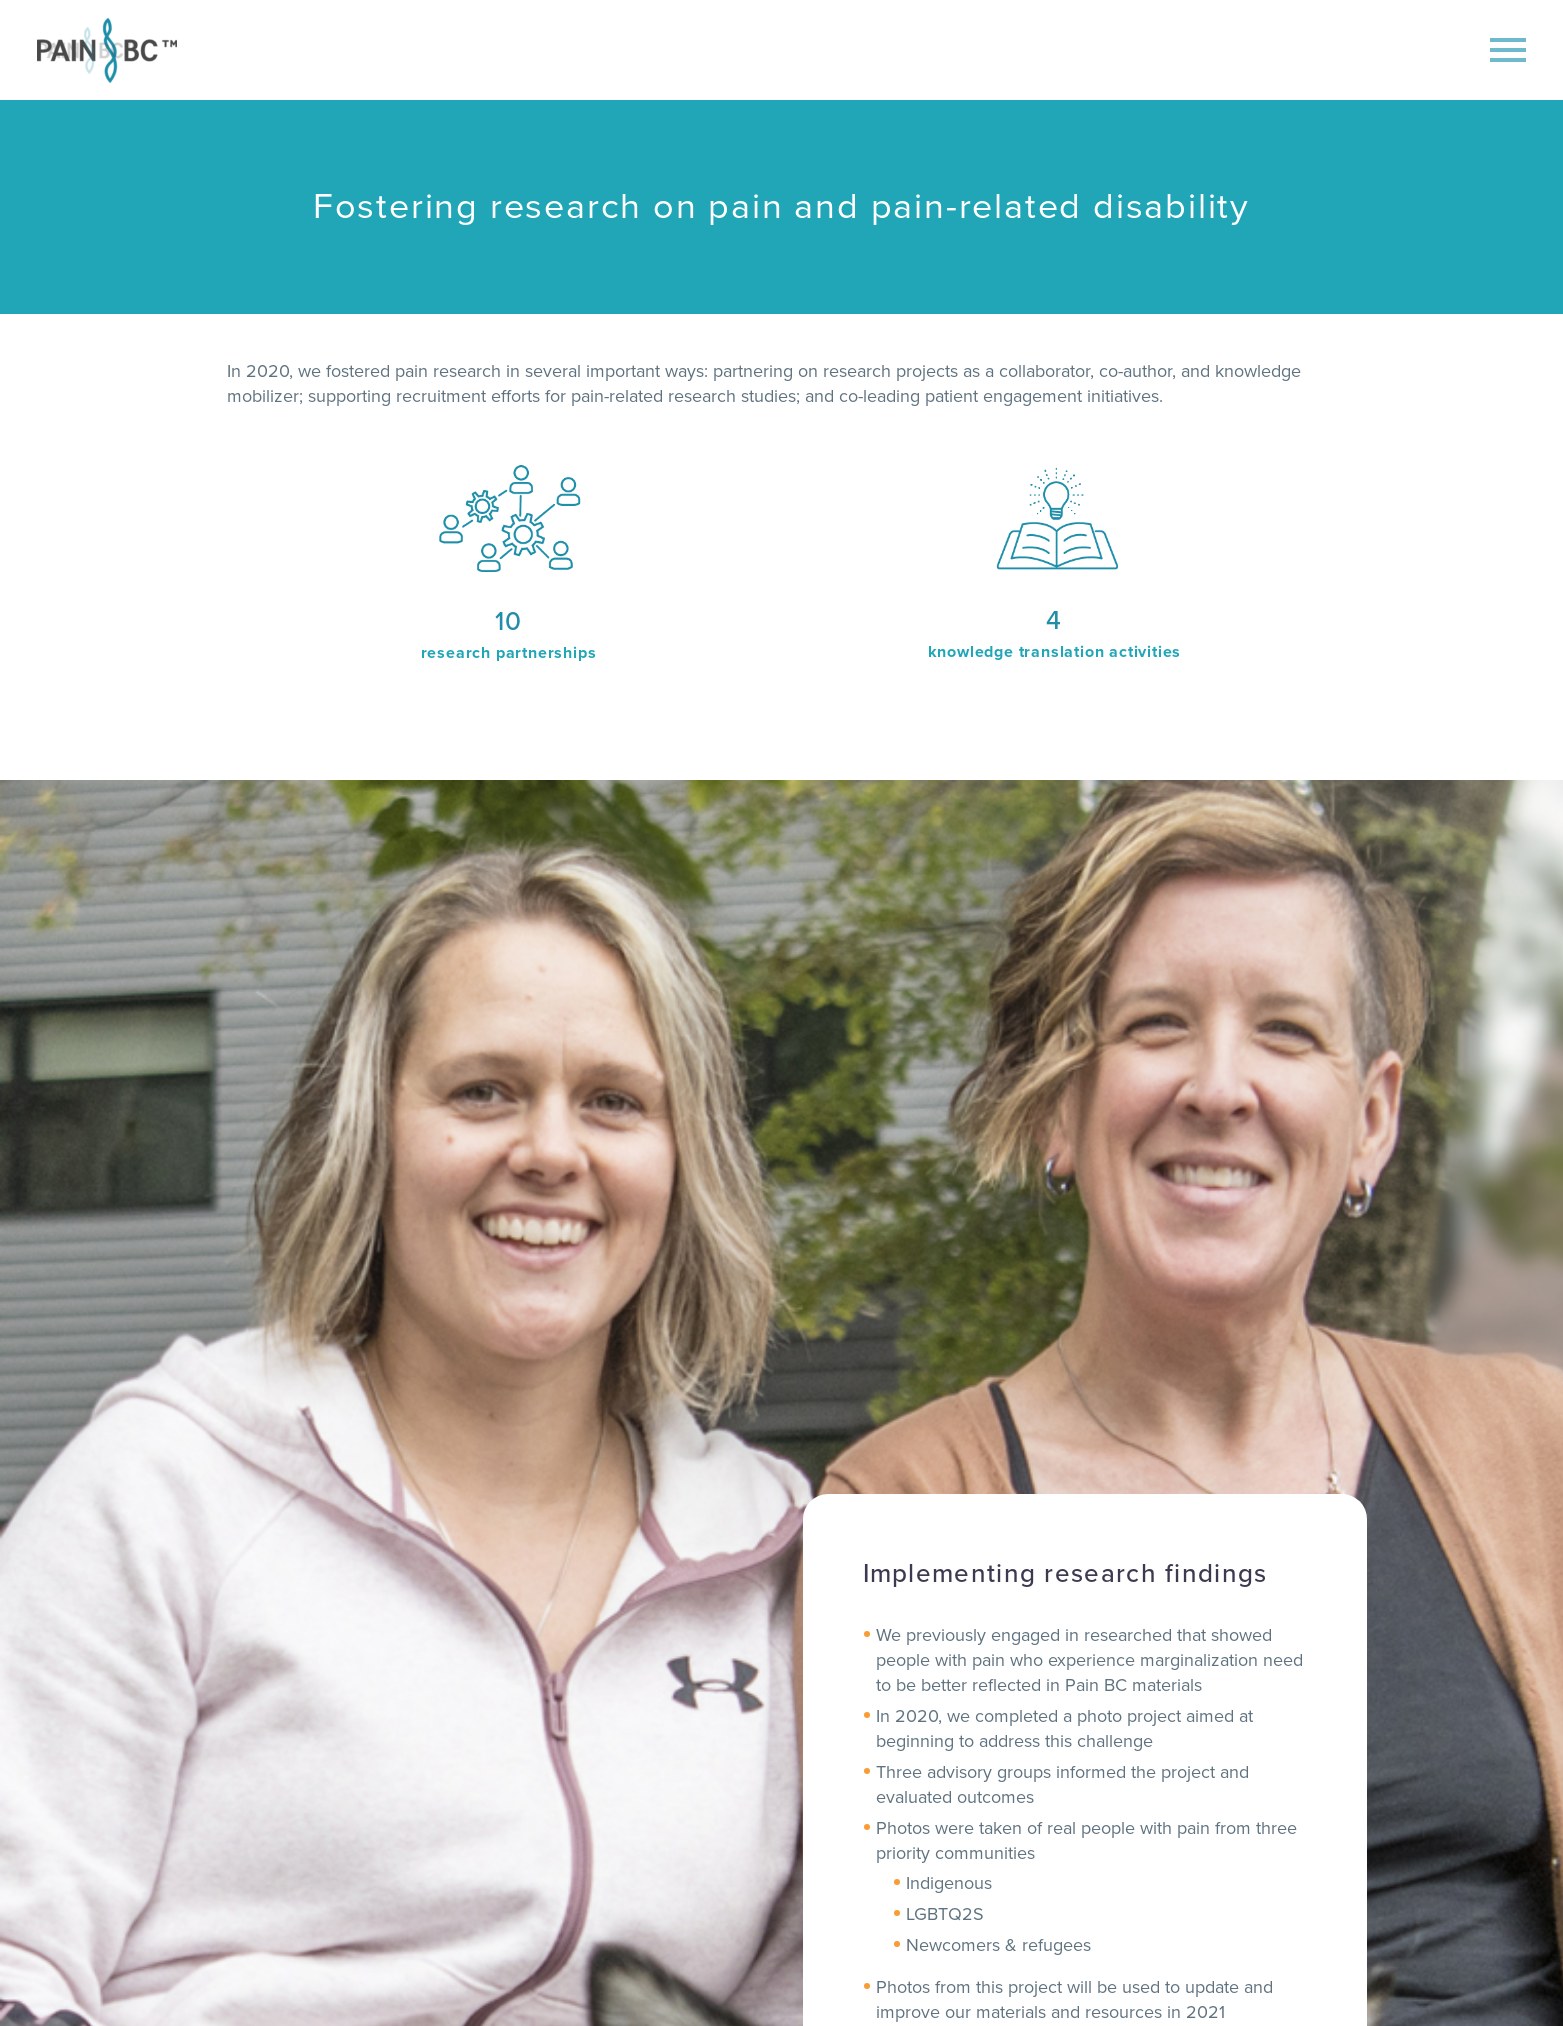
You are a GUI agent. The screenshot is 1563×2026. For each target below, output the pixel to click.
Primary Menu (1508, 50)
